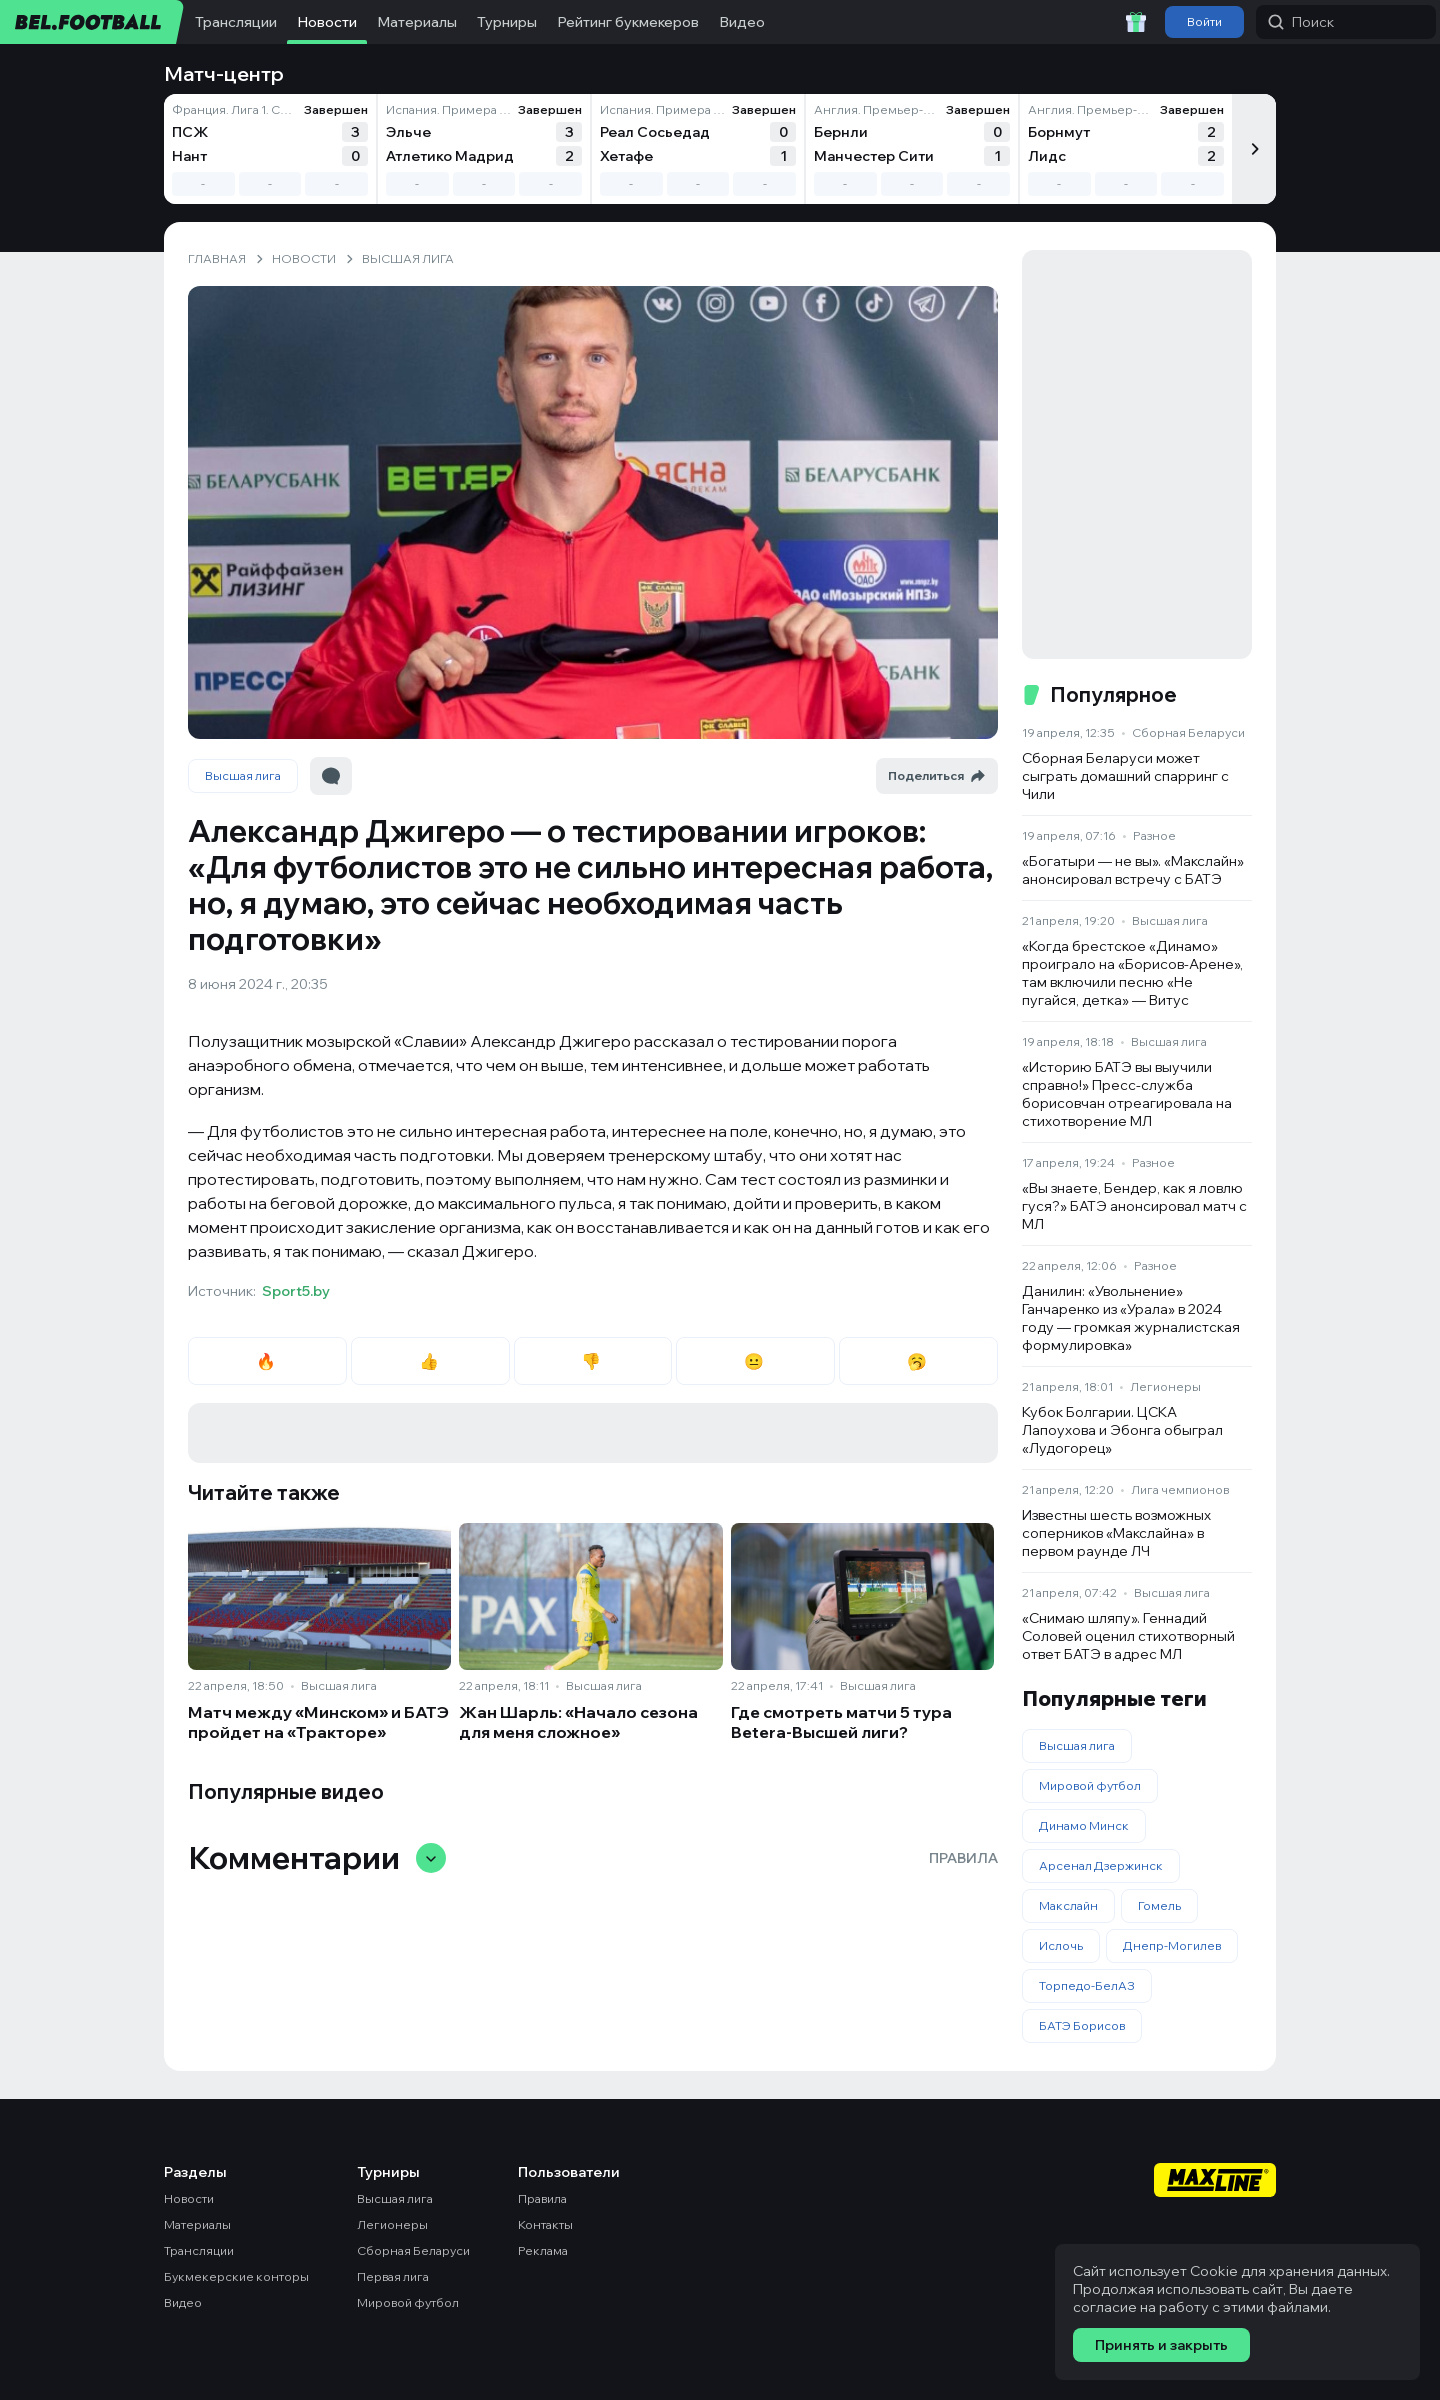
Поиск (1301, 22)
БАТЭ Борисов (1082, 2025)
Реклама (543, 2250)
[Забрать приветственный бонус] (1136, 22)
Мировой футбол (1090, 1785)
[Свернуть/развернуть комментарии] (431, 1858)
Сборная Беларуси (1188, 732)
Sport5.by (296, 1291)
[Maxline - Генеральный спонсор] (1215, 2182)
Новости (327, 22)
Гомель (1159, 1905)
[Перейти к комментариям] (331, 776)
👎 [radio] (592, 1361)
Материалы (417, 22)
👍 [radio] (430, 1361)
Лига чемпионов (1180, 1489)
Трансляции (236, 22)
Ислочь (1061, 1945)
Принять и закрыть (1161, 2345)
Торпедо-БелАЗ (1087, 1985)
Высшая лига (243, 775)
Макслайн (1068, 1905)
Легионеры (1165, 1386)
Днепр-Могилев (1172, 1945)
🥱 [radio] (918, 1361)
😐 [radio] (755, 1361)
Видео (742, 22)
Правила (963, 1858)
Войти (1204, 21)
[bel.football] (92, 22)
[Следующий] (1254, 149)
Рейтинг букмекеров (628, 22)
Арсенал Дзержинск (1101, 1865)
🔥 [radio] (267, 1361)
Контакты (545, 2224)
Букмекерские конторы (236, 2276)
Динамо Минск (1084, 1825)
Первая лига (393, 2276)
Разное (1154, 835)
